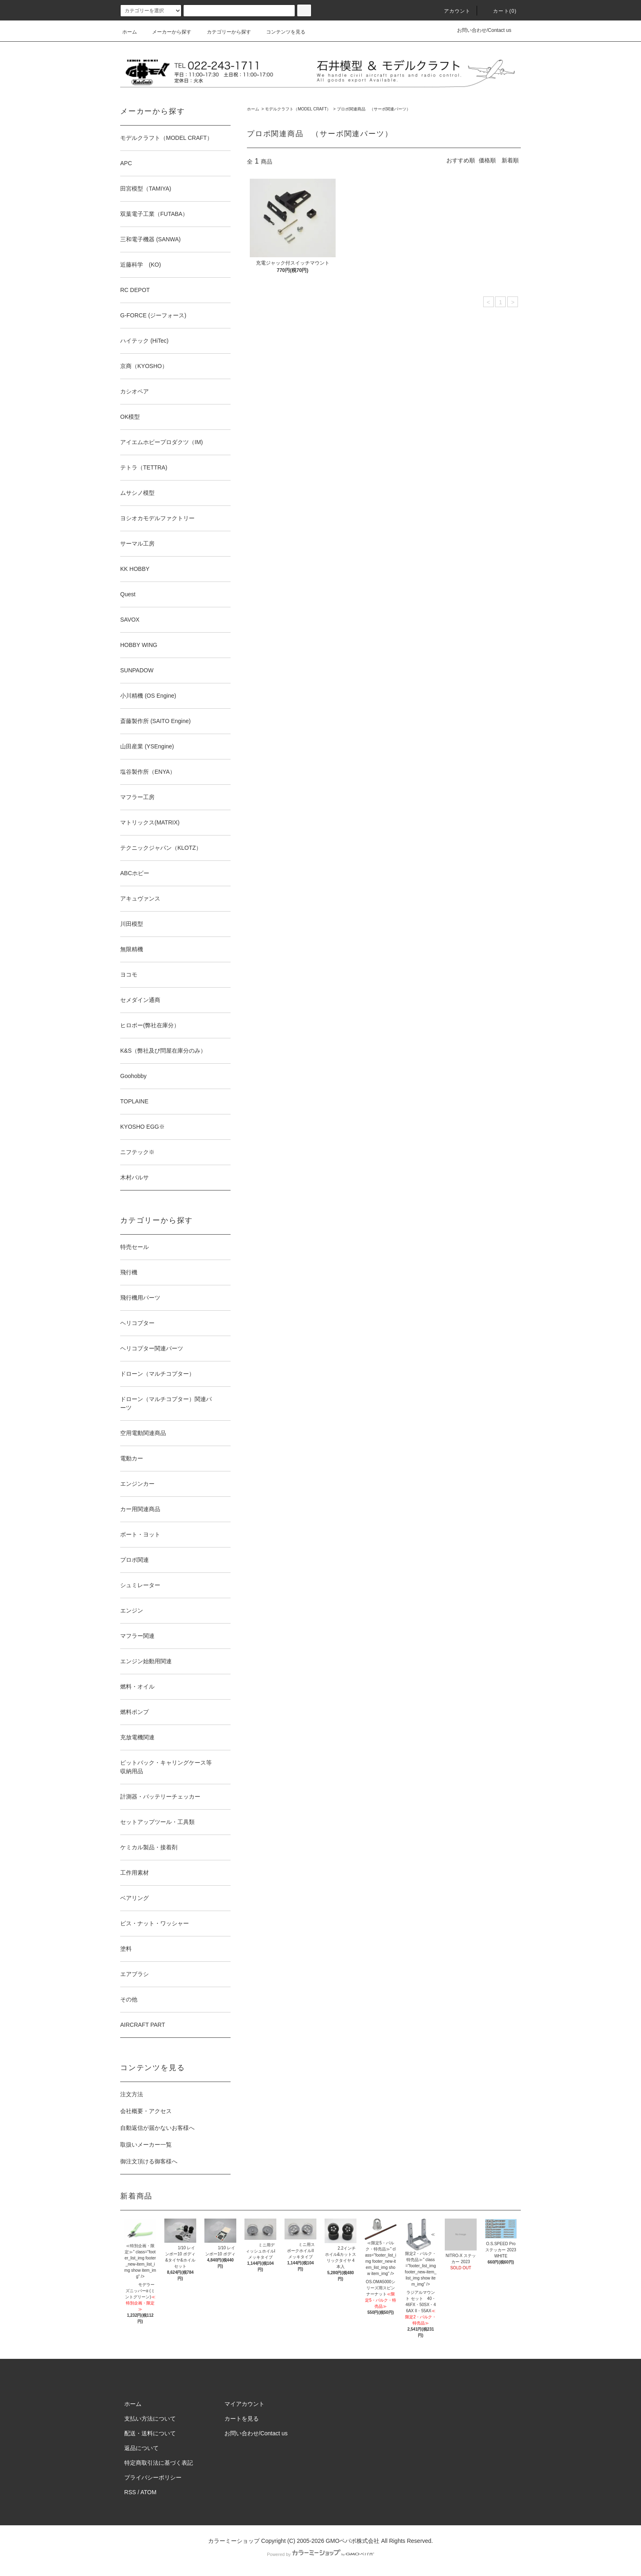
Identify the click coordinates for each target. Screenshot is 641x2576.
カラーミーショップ (234, 2541)
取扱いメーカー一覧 (146, 2144)
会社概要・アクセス (146, 2111)
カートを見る (241, 2418)
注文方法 (131, 2094)
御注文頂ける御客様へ (148, 2161)
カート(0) (500, 11)
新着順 (510, 160)
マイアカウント (244, 2404)
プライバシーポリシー (153, 2477)
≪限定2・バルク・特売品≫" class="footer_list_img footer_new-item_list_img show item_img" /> (420, 2259)
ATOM (149, 2492)
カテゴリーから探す (224, 32)
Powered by (320, 2554)
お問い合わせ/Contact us (484, 30)
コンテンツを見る (280, 32)
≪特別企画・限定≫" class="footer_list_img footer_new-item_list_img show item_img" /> (140, 2253)
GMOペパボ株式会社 (352, 2541)
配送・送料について (150, 2433)
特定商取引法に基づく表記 (158, 2462)
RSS (130, 2492)
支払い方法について (150, 2418)
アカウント (452, 11)
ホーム (129, 32)
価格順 (487, 160)
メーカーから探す (166, 32)
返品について (141, 2448)
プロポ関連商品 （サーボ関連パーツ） (373, 109)
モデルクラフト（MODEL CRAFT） (298, 109)
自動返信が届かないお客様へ (157, 2128)
